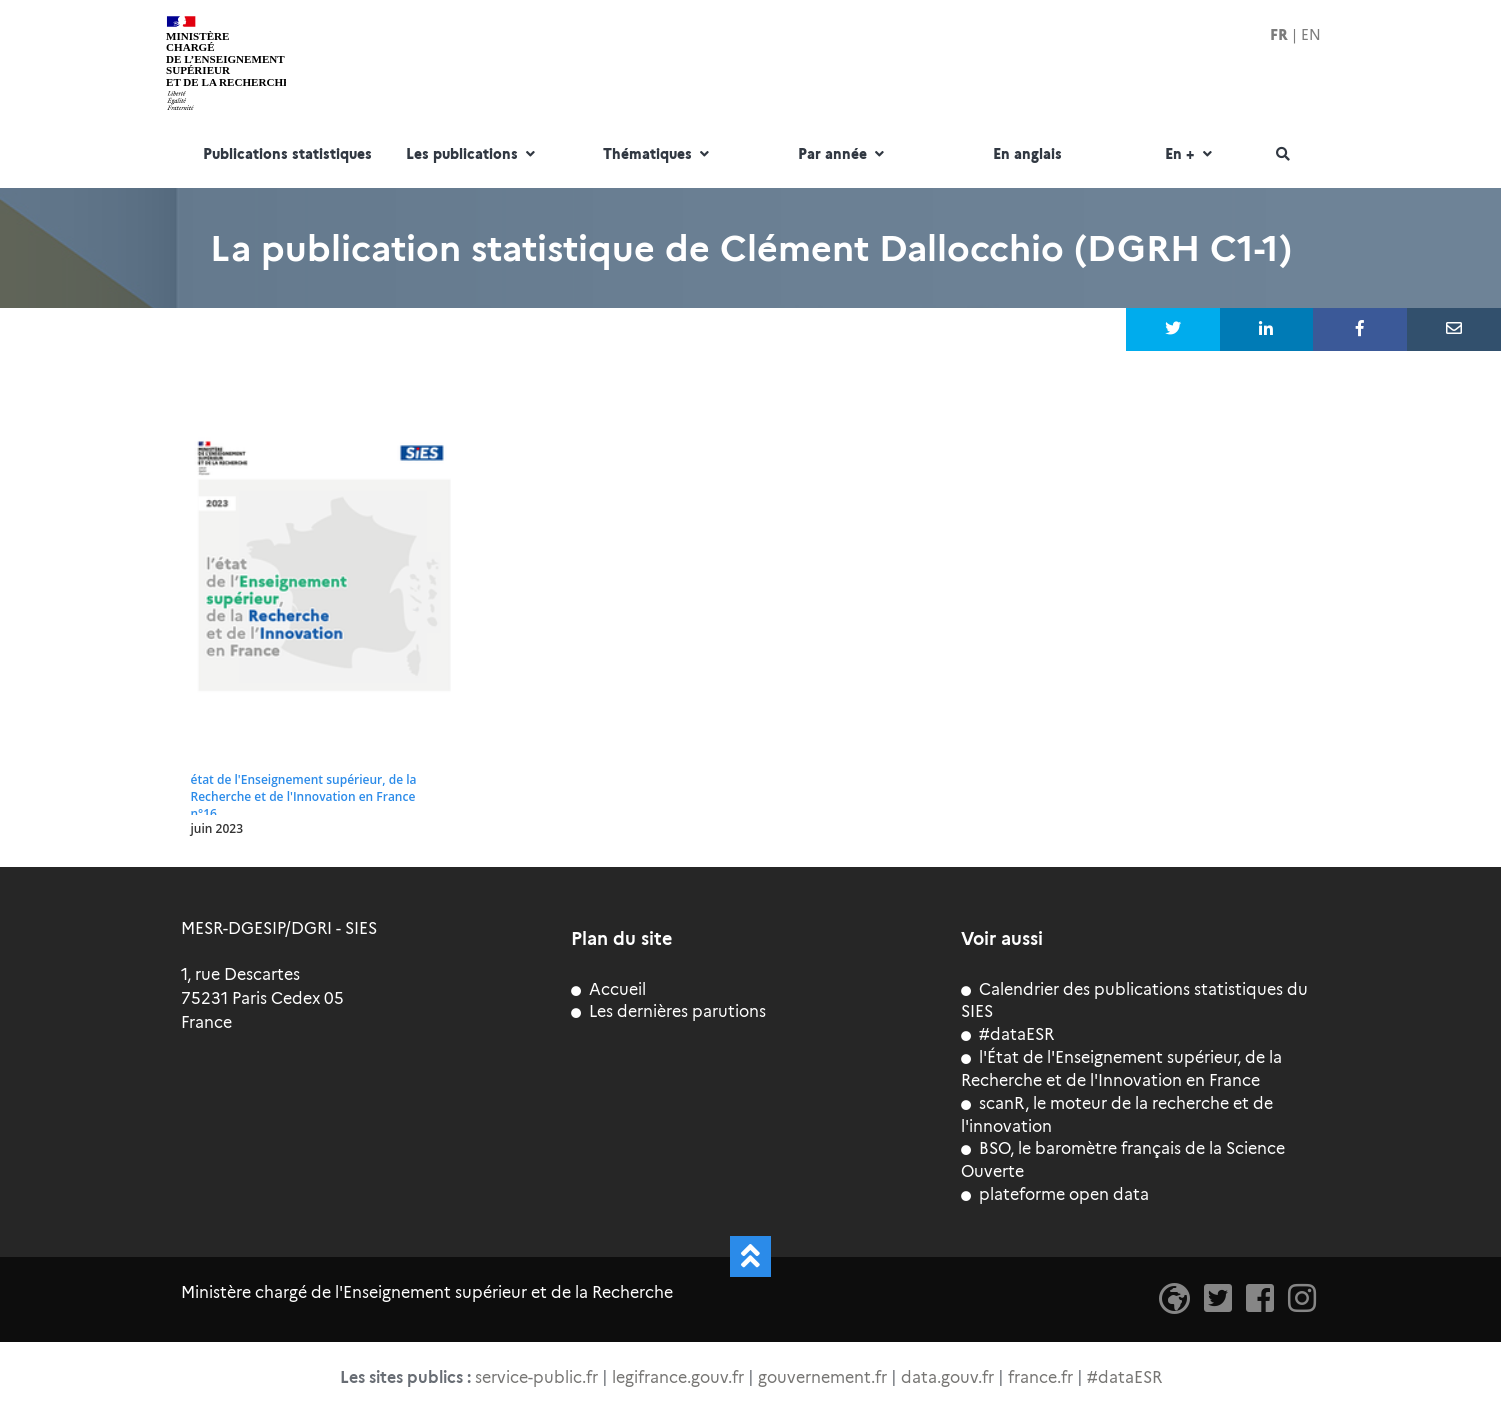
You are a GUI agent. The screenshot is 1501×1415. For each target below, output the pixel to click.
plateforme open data (1055, 1194)
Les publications (473, 155)
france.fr (1040, 1377)
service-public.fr (536, 1377)
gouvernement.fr (822, 1377)
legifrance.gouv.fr (678, 1377)
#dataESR (1007, 1034)
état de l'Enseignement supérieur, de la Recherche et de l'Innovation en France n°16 (304, 796)
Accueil (608, 989)
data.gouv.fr (947, 1377)
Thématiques (658, 155)
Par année (843, 155)
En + (1190, 155)
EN (1311, 35)
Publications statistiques (287, 155)
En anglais (1027, 155)
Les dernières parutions (668, 1011)
